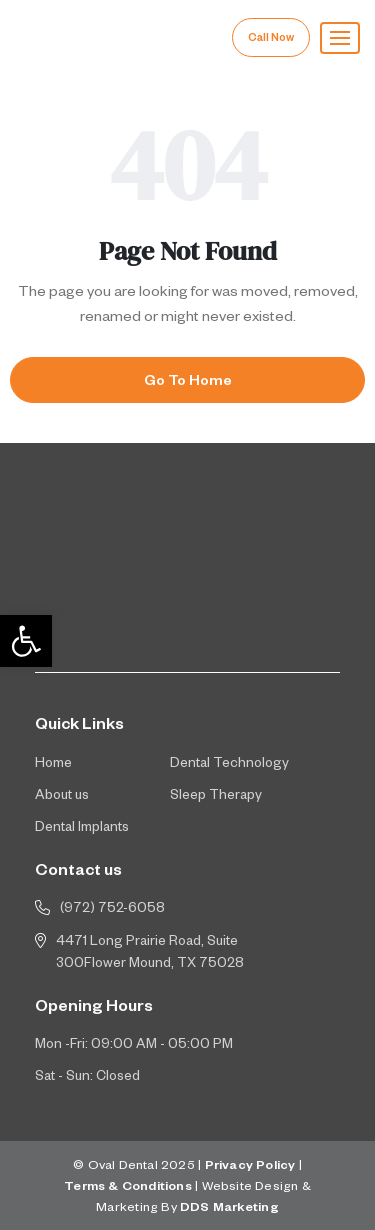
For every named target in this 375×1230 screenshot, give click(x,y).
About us (62, 797)
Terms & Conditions (128, 1188)
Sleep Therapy (216, 797)
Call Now (271, 39)
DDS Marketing (229, 1209)
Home (53, 765)
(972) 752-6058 (112, 910)
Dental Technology (229, 765)
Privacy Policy (250, 1167)
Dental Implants (82, 829)
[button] (340, 38)
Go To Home (188, 383)
